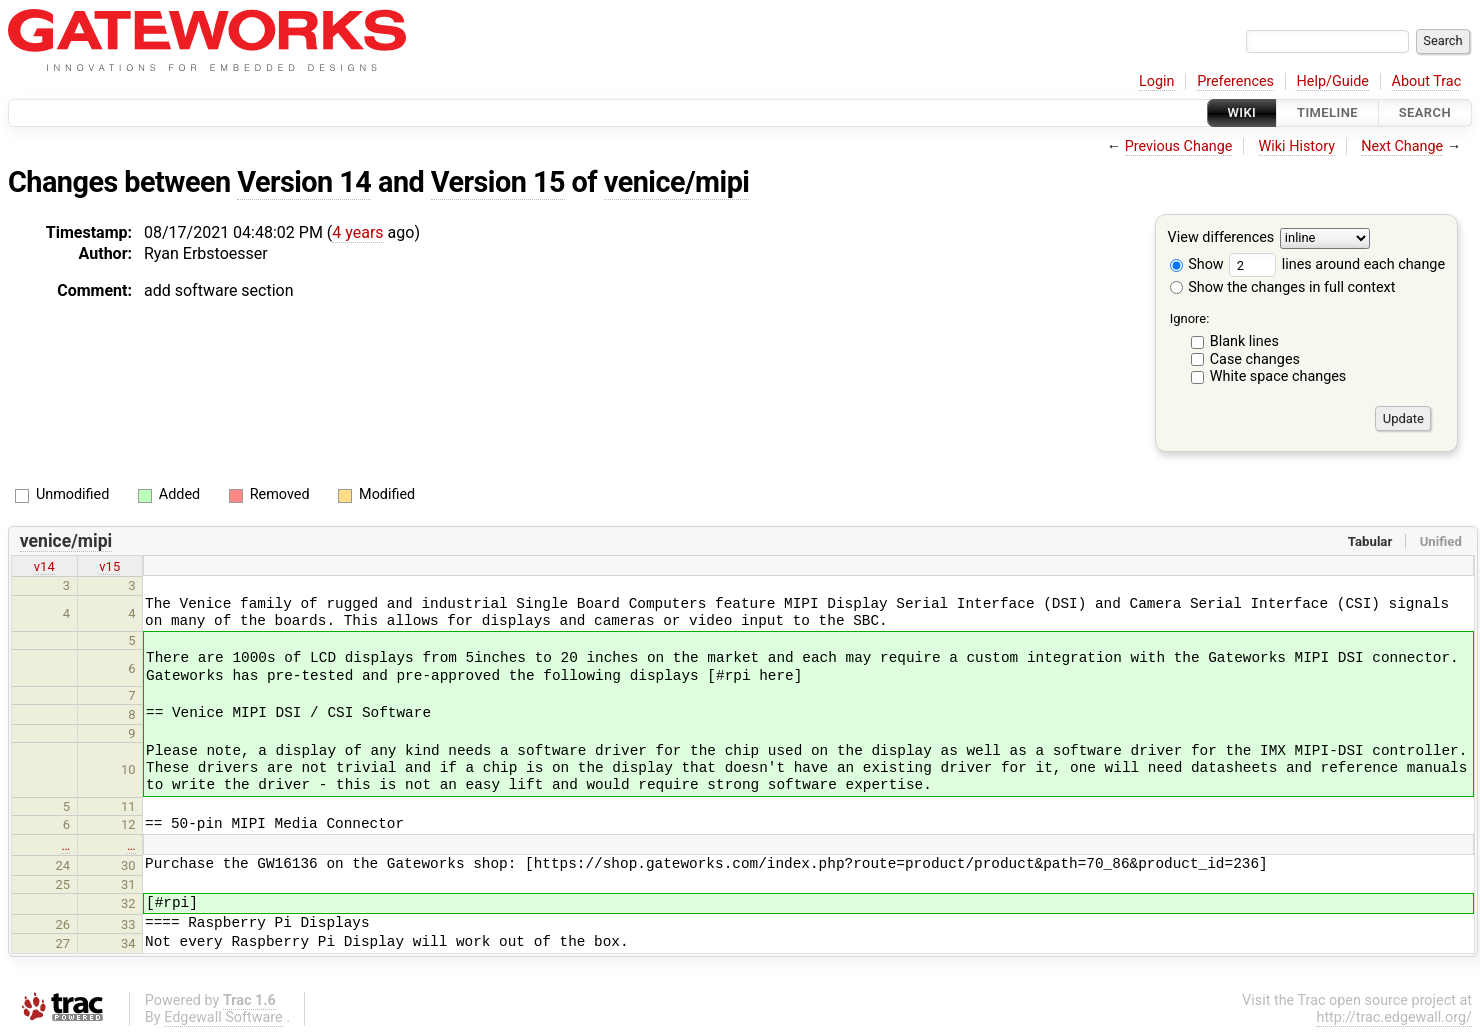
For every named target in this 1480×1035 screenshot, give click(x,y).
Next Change (1402, 146)
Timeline (1327, 112)
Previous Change (1179, 146)
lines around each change (1337, 264)
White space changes (1278, 376)
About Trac (1427, 81)
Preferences (1235, 81)
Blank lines (1244, 341)
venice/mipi (677, 182)
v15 (109, 566)
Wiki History (1297, 146)
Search (1425, 112)
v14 (44, 566)
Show (1197, 264)
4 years (357, 232)
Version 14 (304, 182)
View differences (1221, 238)
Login (1157, 81)
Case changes (1255, 359)
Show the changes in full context (1283, 287)
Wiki (1242, 112)
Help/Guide (1333, 81)
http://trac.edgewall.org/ (1394, 1017)
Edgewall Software (223, 1017)
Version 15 (498, 182)
